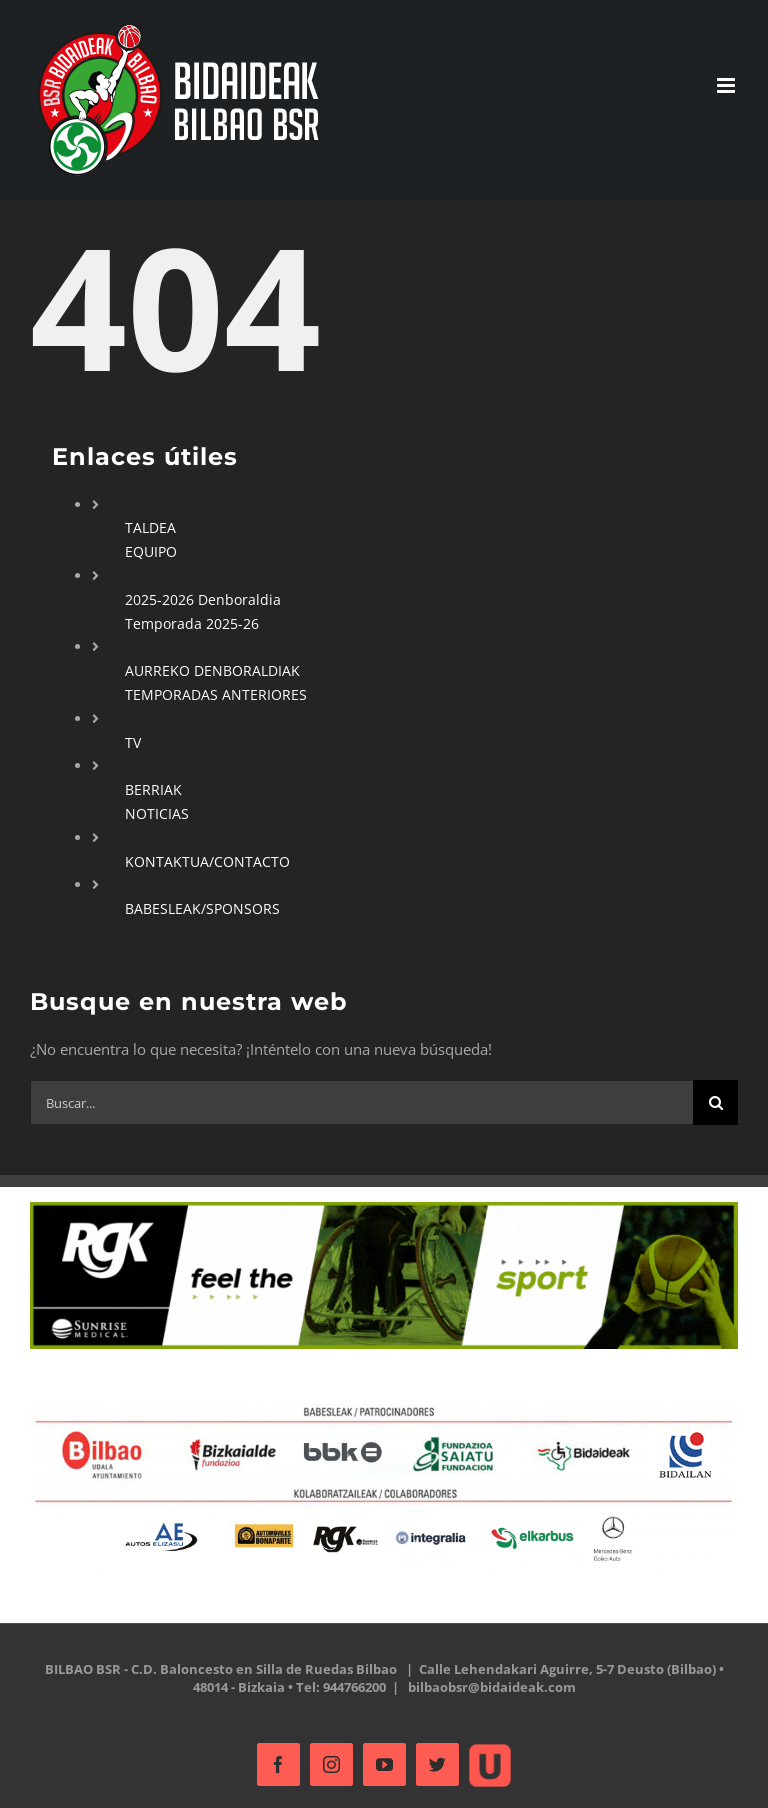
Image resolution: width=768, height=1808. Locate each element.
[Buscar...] (361, 1102)
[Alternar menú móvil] (727, 85)
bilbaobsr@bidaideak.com (492, 1687)
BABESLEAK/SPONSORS (202, 908)
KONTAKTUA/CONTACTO (207, 861)
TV (133, 742)
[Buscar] (715, 1102)
